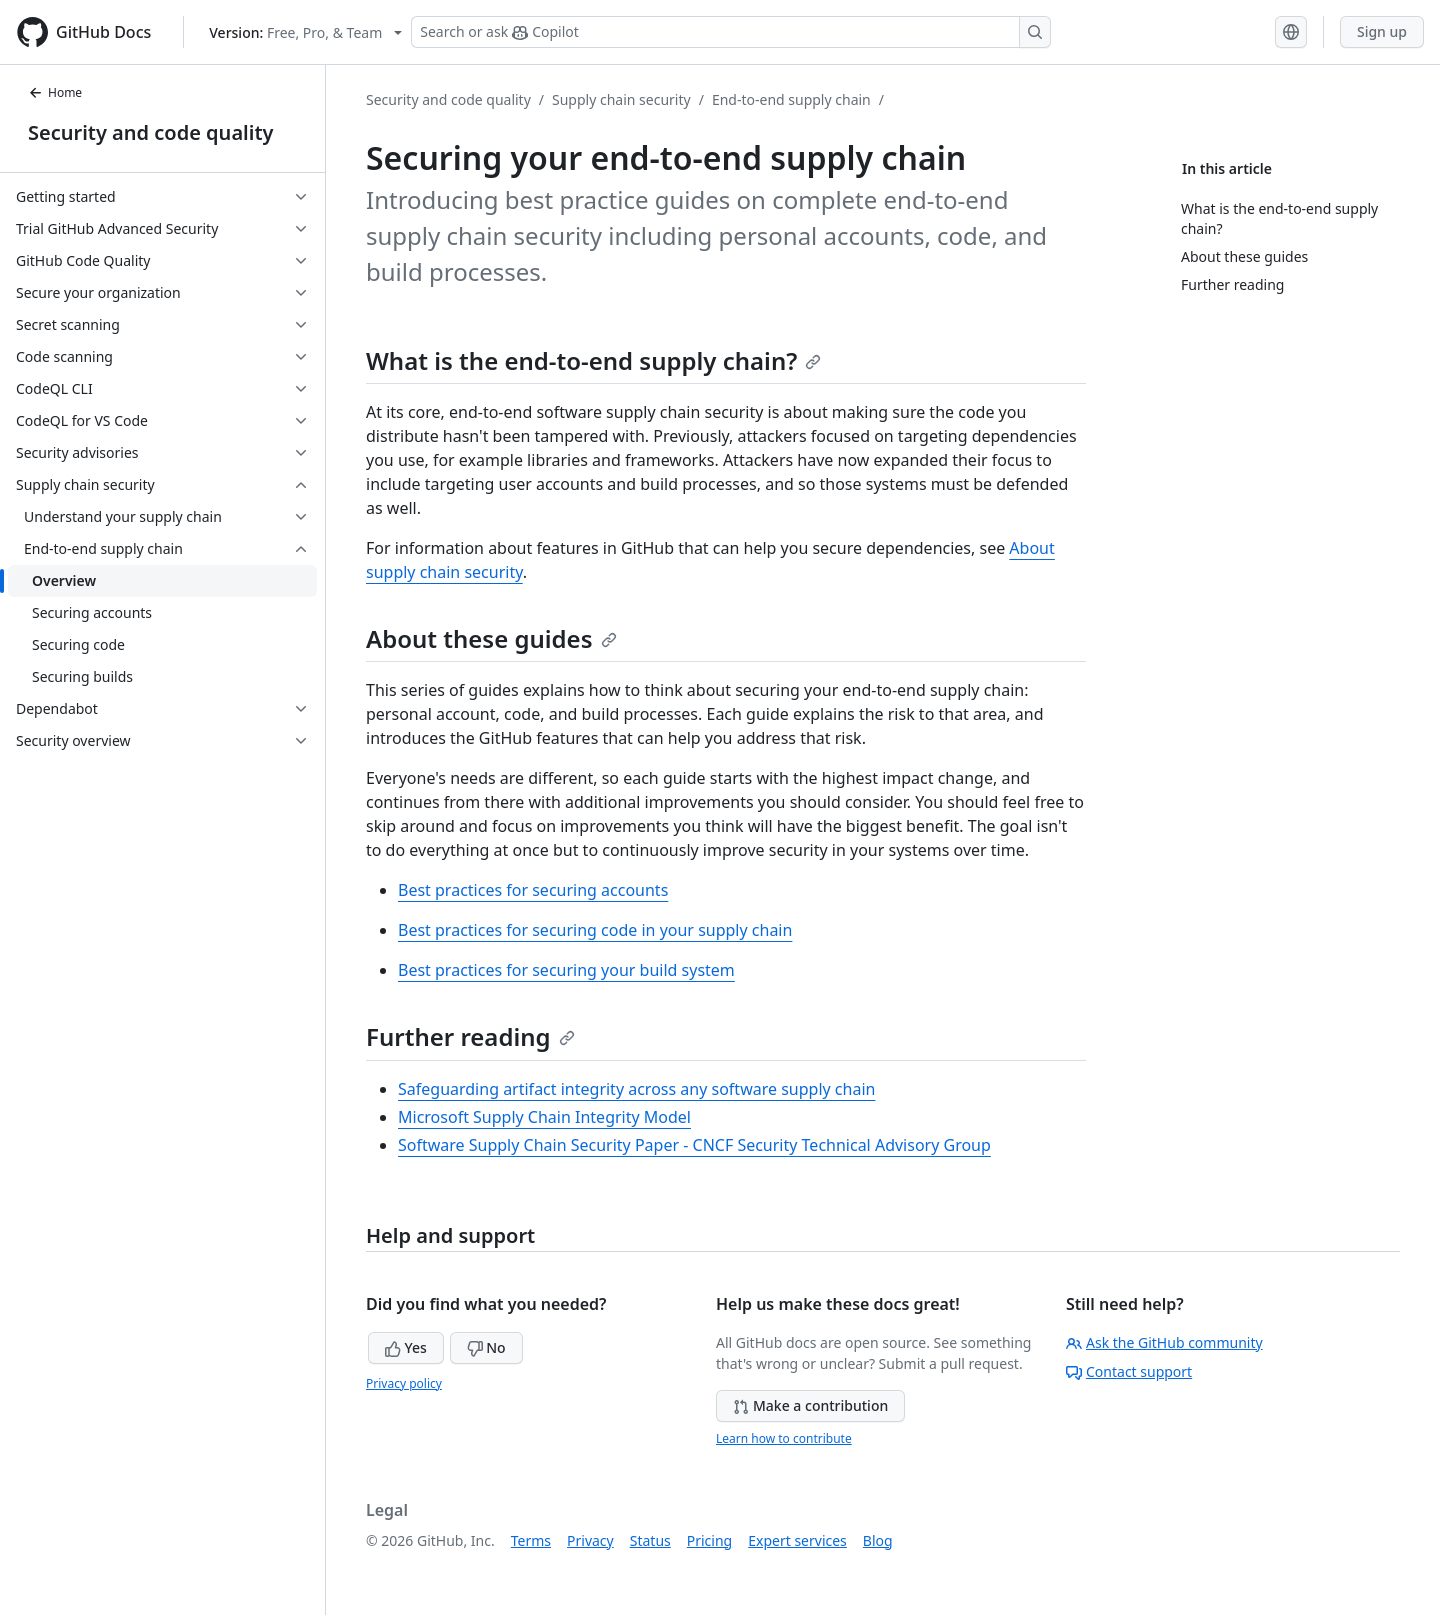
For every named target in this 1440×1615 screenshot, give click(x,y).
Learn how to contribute (784, 1438)
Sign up (1382, 31)
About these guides (491, 638)
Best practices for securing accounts (533, 890)
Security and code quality (150, 132)
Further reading (470, 1036)
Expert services (797, 1540)
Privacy (590, 1540)
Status (650, 1540)
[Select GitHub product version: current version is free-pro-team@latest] (305, 32)
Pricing (709, 1540)
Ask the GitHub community (1164, 1342)
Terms (531, 1540)
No (486, 1347)
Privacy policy (404, 1383)
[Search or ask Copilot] (731, 32)
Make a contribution (810, 1405)
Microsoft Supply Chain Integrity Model (544, 1117)
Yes (406, 1347)
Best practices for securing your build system (566, 970)
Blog (878, 1540)
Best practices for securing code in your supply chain (595, 930)
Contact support (1129, 1371)
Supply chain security (621, 99)
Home (55, 92)
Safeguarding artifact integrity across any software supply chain (636, 1089)
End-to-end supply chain (791, 99)
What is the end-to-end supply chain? (593, 360)
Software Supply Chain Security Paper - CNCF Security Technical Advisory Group (694, 1145)
